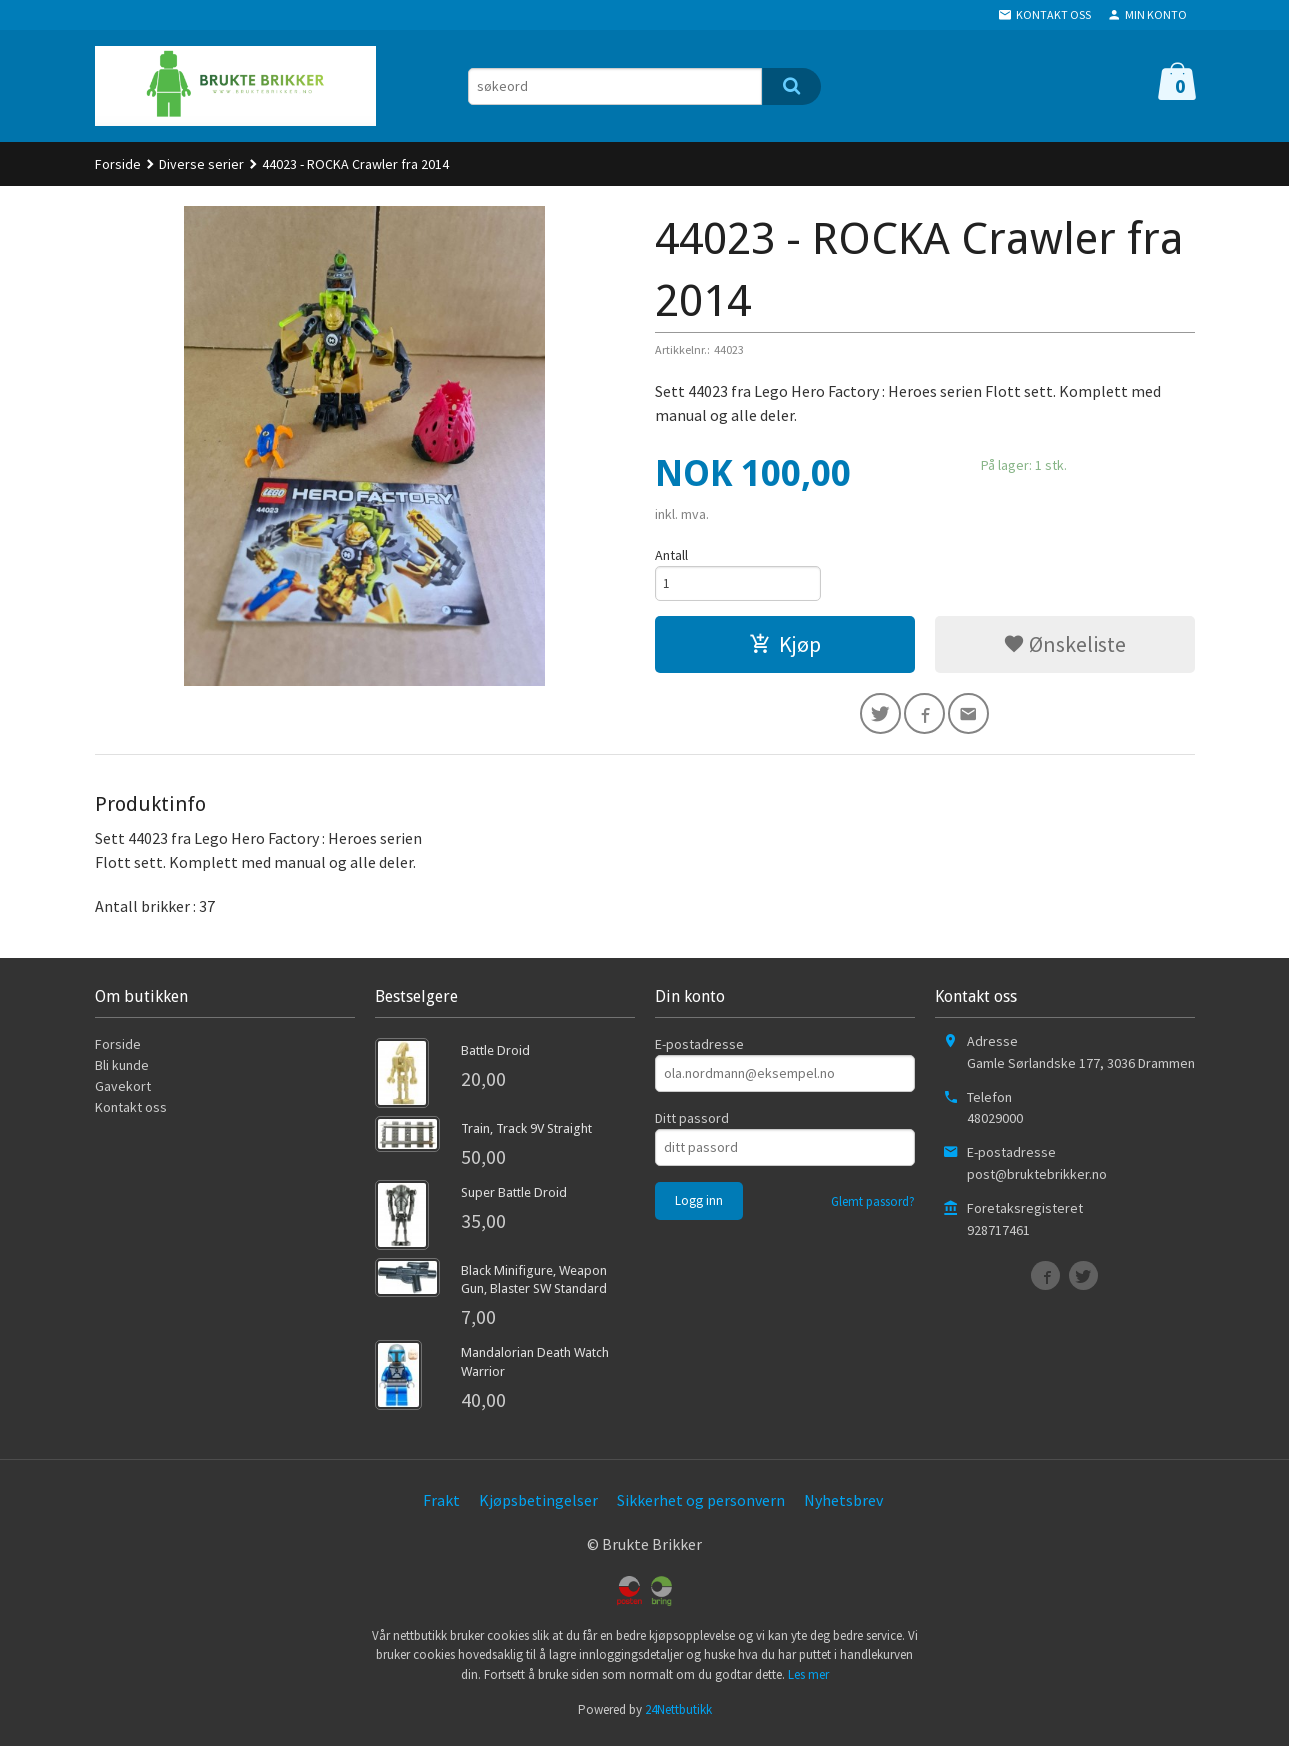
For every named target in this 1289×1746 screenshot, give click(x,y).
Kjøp (785, 647)
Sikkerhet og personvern (701, 1506)
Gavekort (123, 1092)
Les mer (808, 1680)
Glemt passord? (873, 1207)
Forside (118, 164)
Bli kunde (122, 1071)
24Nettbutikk (678, 1715)
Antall (671, 555)
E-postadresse (699, 1050)
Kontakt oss (131, 1113)
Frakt (441, 1506)
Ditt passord (692, 1124)
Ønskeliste (1064, 647)
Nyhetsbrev (843, 1506)
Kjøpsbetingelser (538, 1506)
